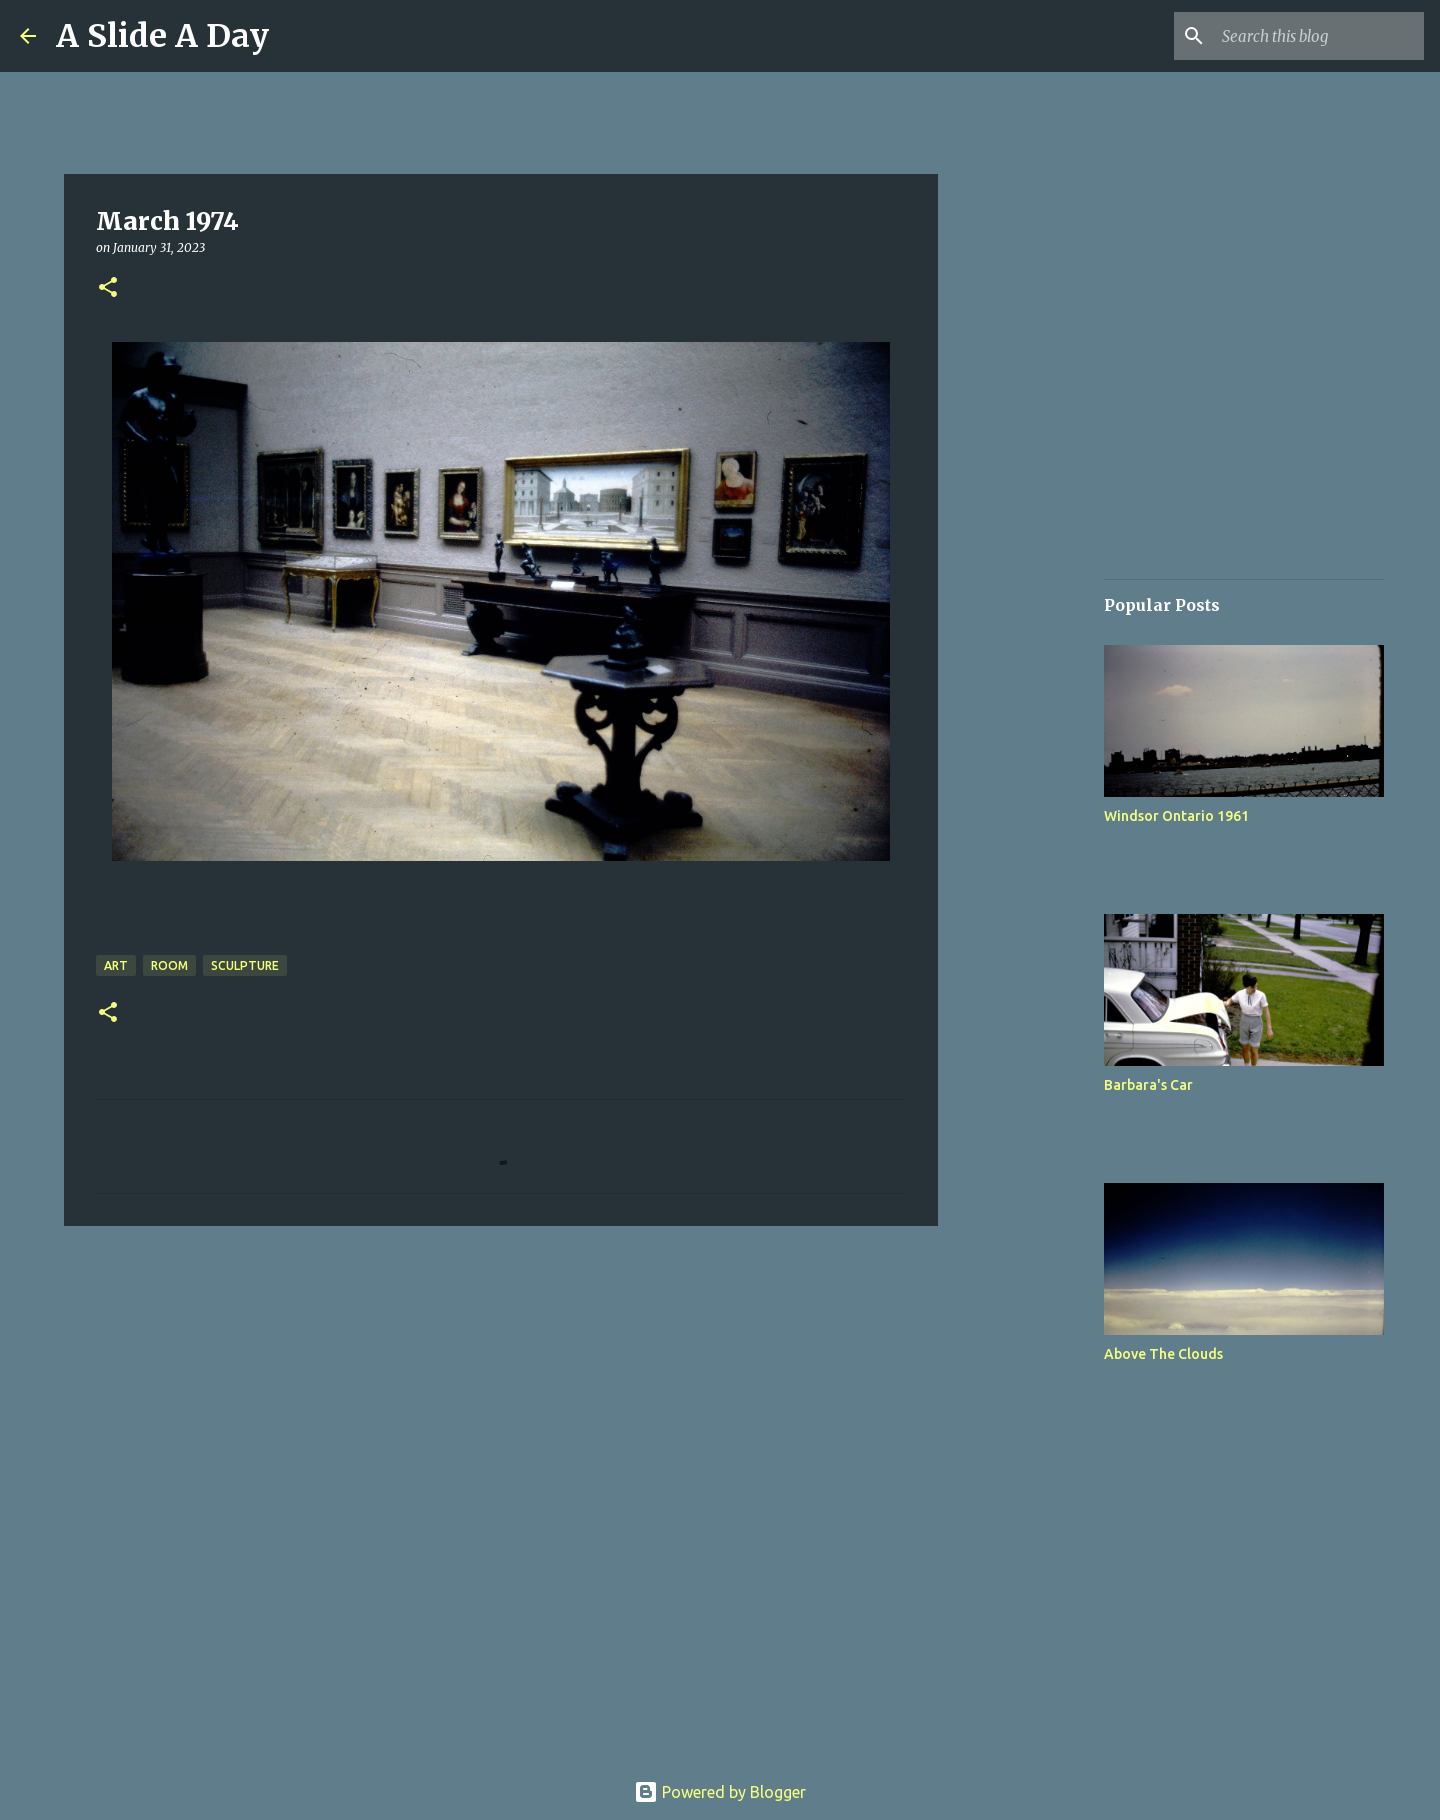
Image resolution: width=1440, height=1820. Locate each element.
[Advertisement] (1040, 864)
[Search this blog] (1319, 36)
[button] (108, 288)
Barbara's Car (1148, 1085)
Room (169, 965)
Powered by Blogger (720, 1792)
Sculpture (245, 965)
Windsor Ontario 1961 (1176, 816)
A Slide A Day (162, 36)
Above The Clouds (1163, 1354)
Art (116, 965)
